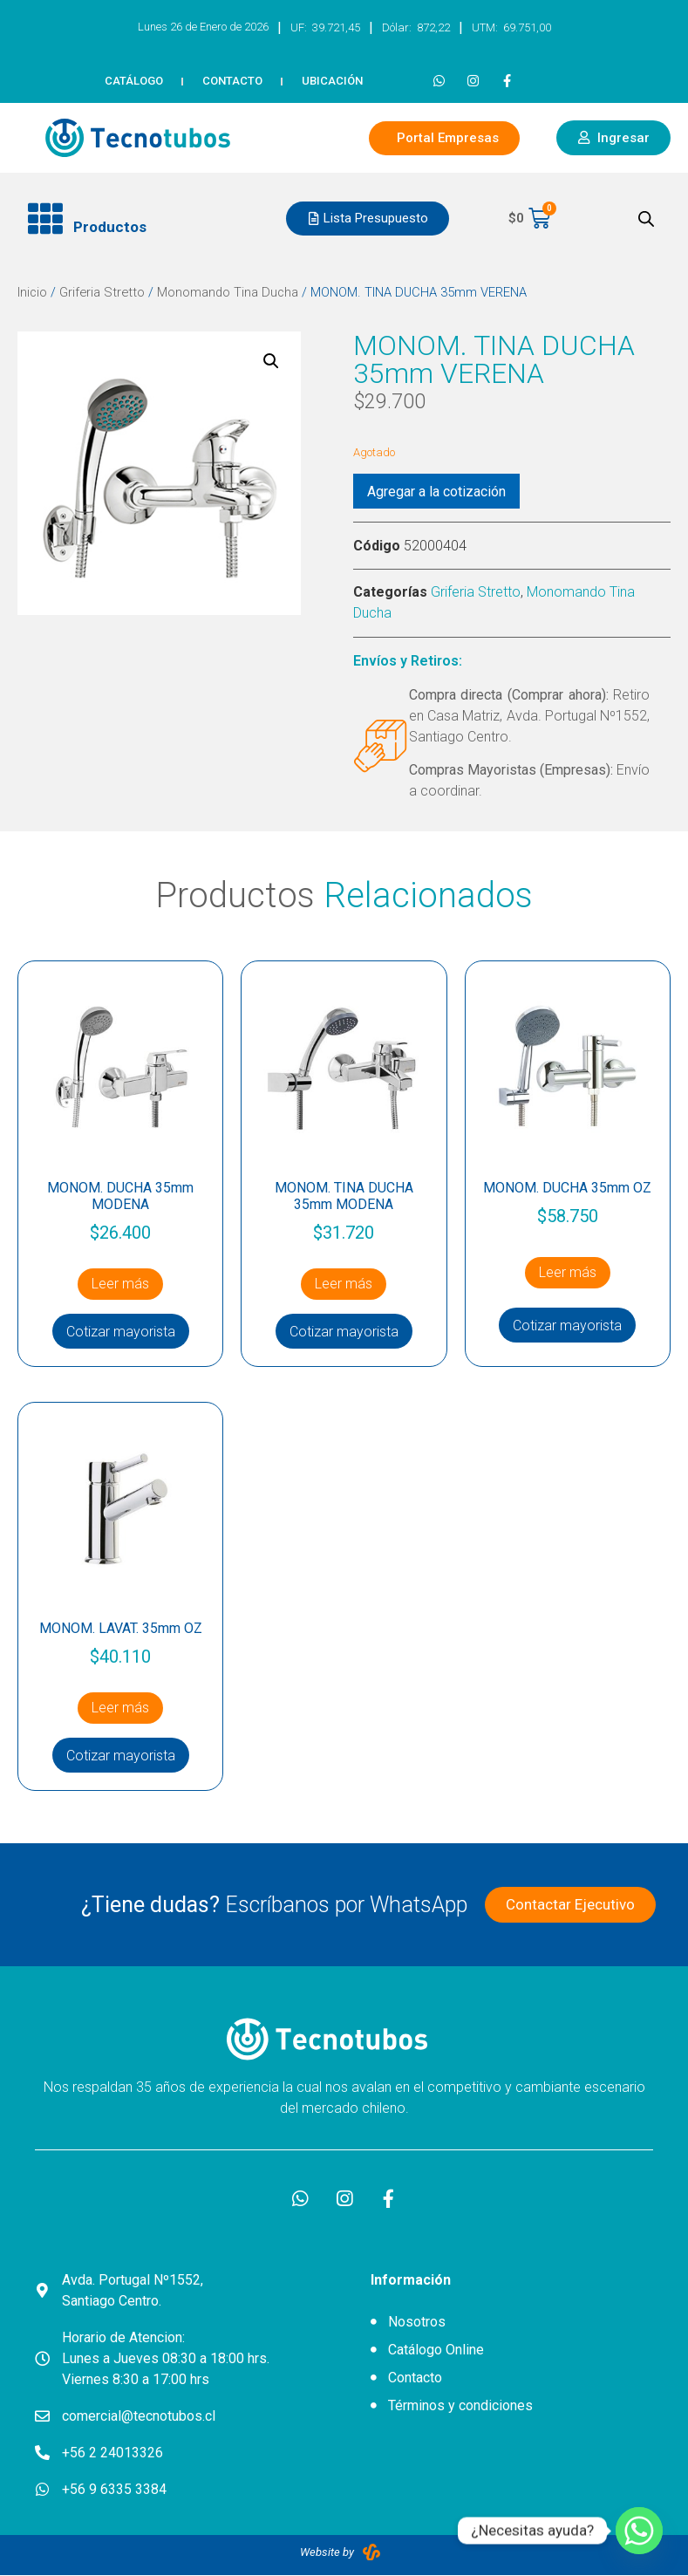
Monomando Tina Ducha (227, 292)
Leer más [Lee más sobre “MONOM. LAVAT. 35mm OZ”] (120, 1707)
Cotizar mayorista (120, 1331)
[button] (143, 219)
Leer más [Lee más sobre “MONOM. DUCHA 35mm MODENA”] (120, 1283)
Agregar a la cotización (436, 491)
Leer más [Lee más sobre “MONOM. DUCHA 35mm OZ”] (567, 1272)
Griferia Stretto (102, 292)
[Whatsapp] (639, 2530)
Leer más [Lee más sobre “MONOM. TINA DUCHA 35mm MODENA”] (343, 1283)
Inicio (32, 292)
